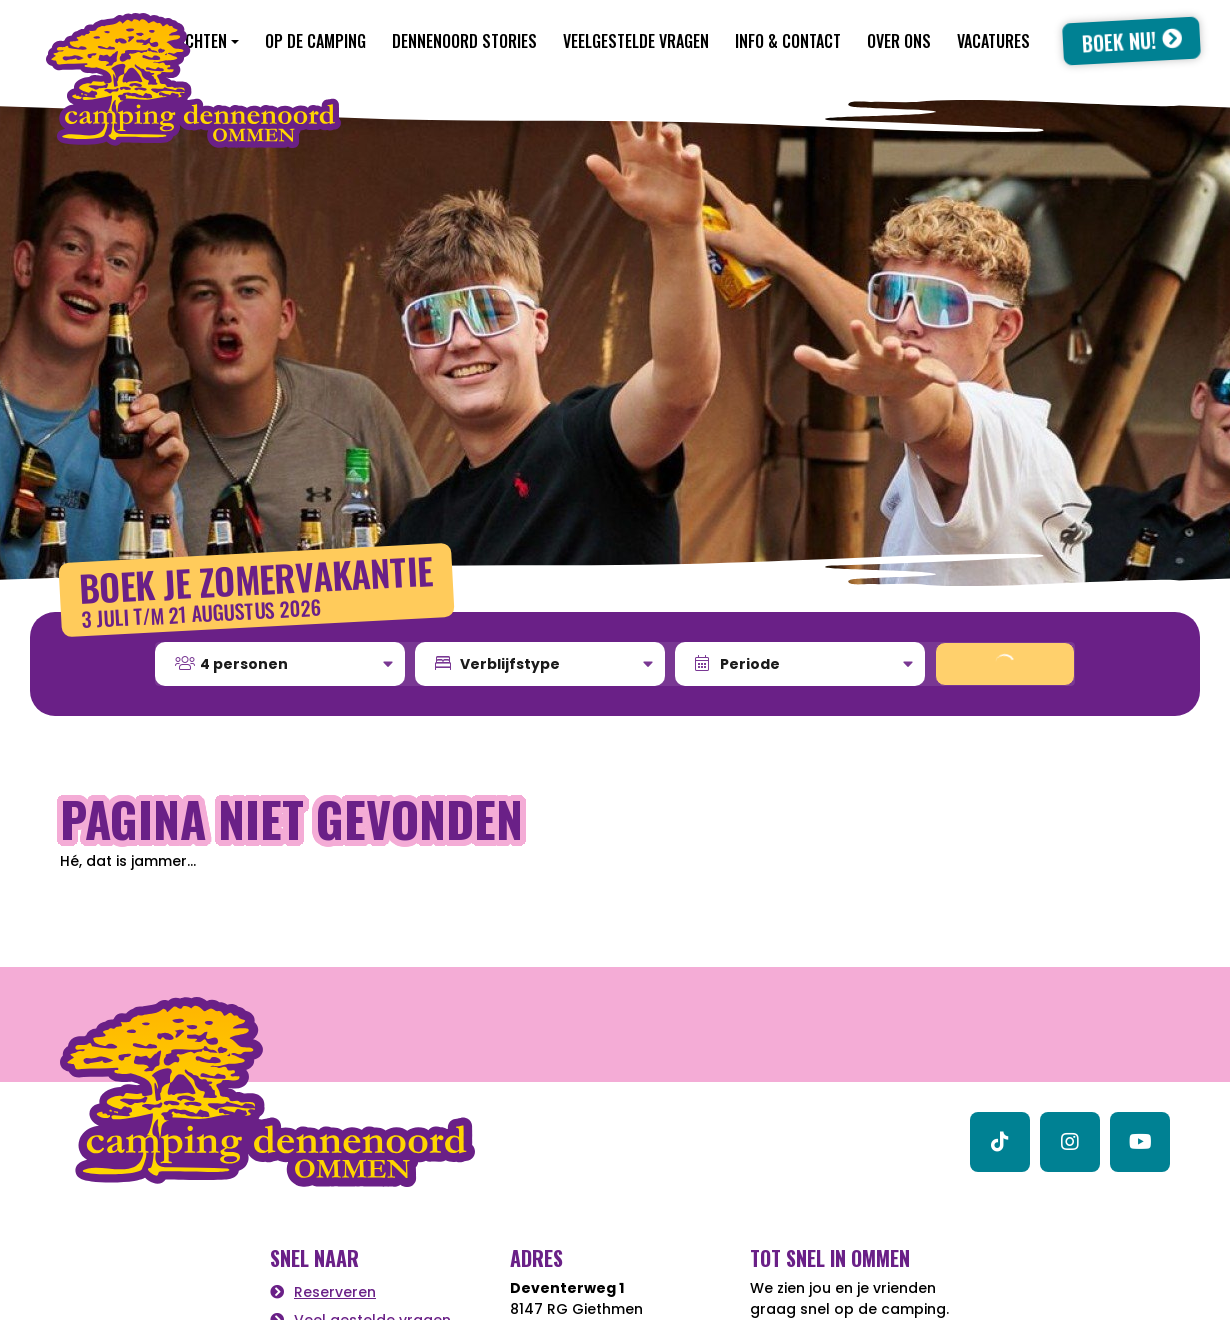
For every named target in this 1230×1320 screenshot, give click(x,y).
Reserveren (335, 1292)
